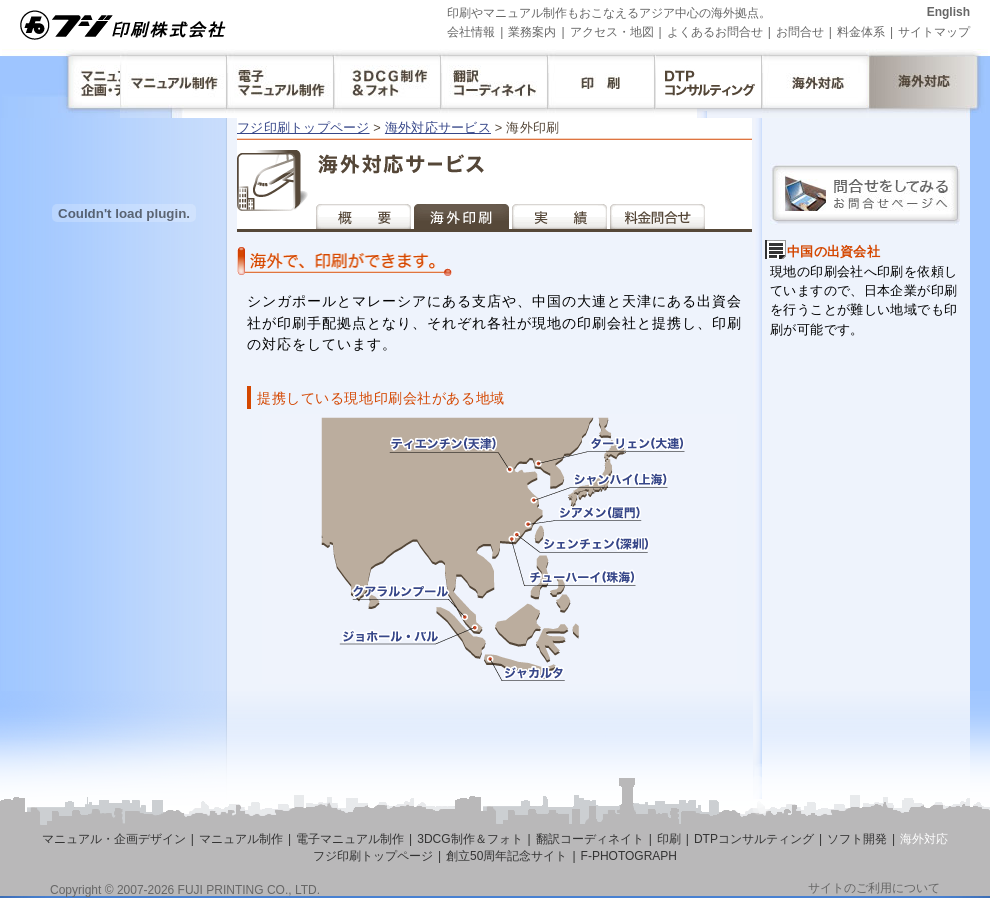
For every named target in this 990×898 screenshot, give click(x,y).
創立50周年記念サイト (506, 856)
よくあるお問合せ (715, 32)
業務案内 (532, 32)
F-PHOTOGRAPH (629, 856)
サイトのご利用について (874, 888)
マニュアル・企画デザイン (114, 839)
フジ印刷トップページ (303, 127)
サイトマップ (934, 32)
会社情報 (471, 32)
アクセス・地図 (612, 32)
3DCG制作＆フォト (469, 839)
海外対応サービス (438, 127)
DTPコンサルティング (754, 839)
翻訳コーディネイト (590, 839)
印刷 (669, 839)
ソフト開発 (857, 839)
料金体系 (861, 32)
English (948, 12)
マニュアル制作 (241, 839)
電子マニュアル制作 (350, 839)
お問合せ (800, 32)
